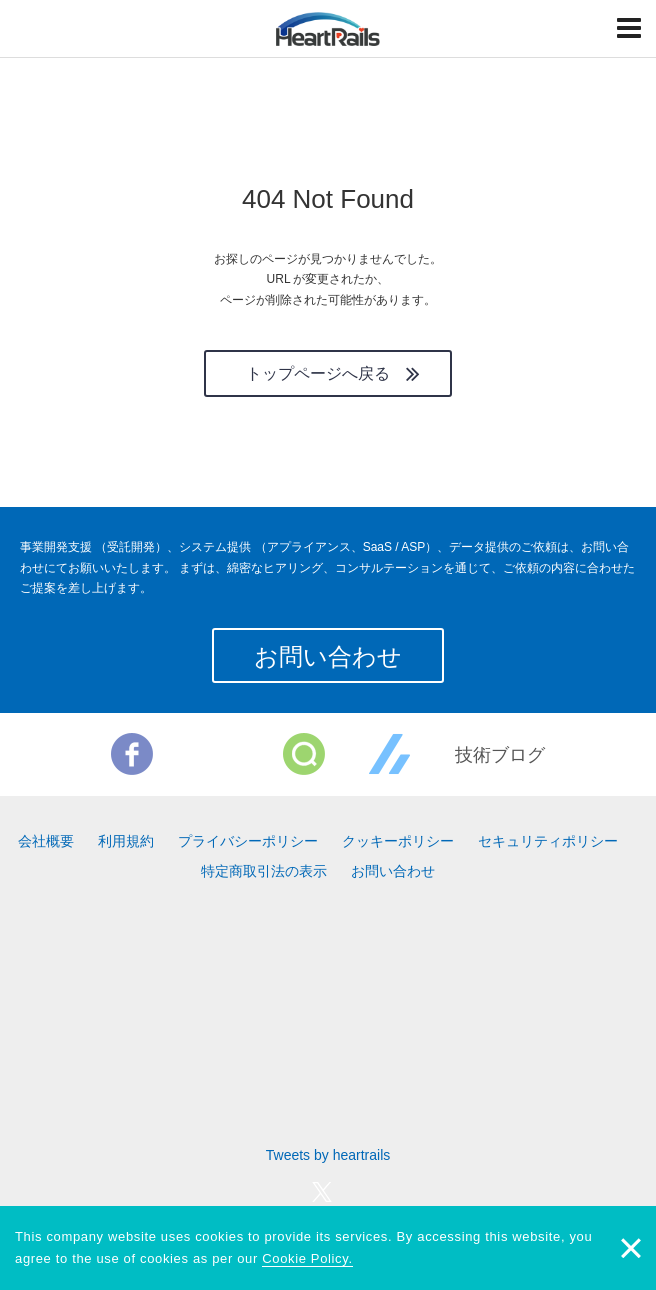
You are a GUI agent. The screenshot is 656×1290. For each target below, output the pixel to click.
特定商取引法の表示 (264, 871)
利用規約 (126, 841)
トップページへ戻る (318, 373)
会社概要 (46, 841)
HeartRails (328, 29)
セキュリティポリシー (548, 841)
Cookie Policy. (307, 1258)
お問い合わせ (328, 656)
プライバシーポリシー (248, 841)
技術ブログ (500, 755)
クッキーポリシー (398, 841)
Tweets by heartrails (328, 1155)
